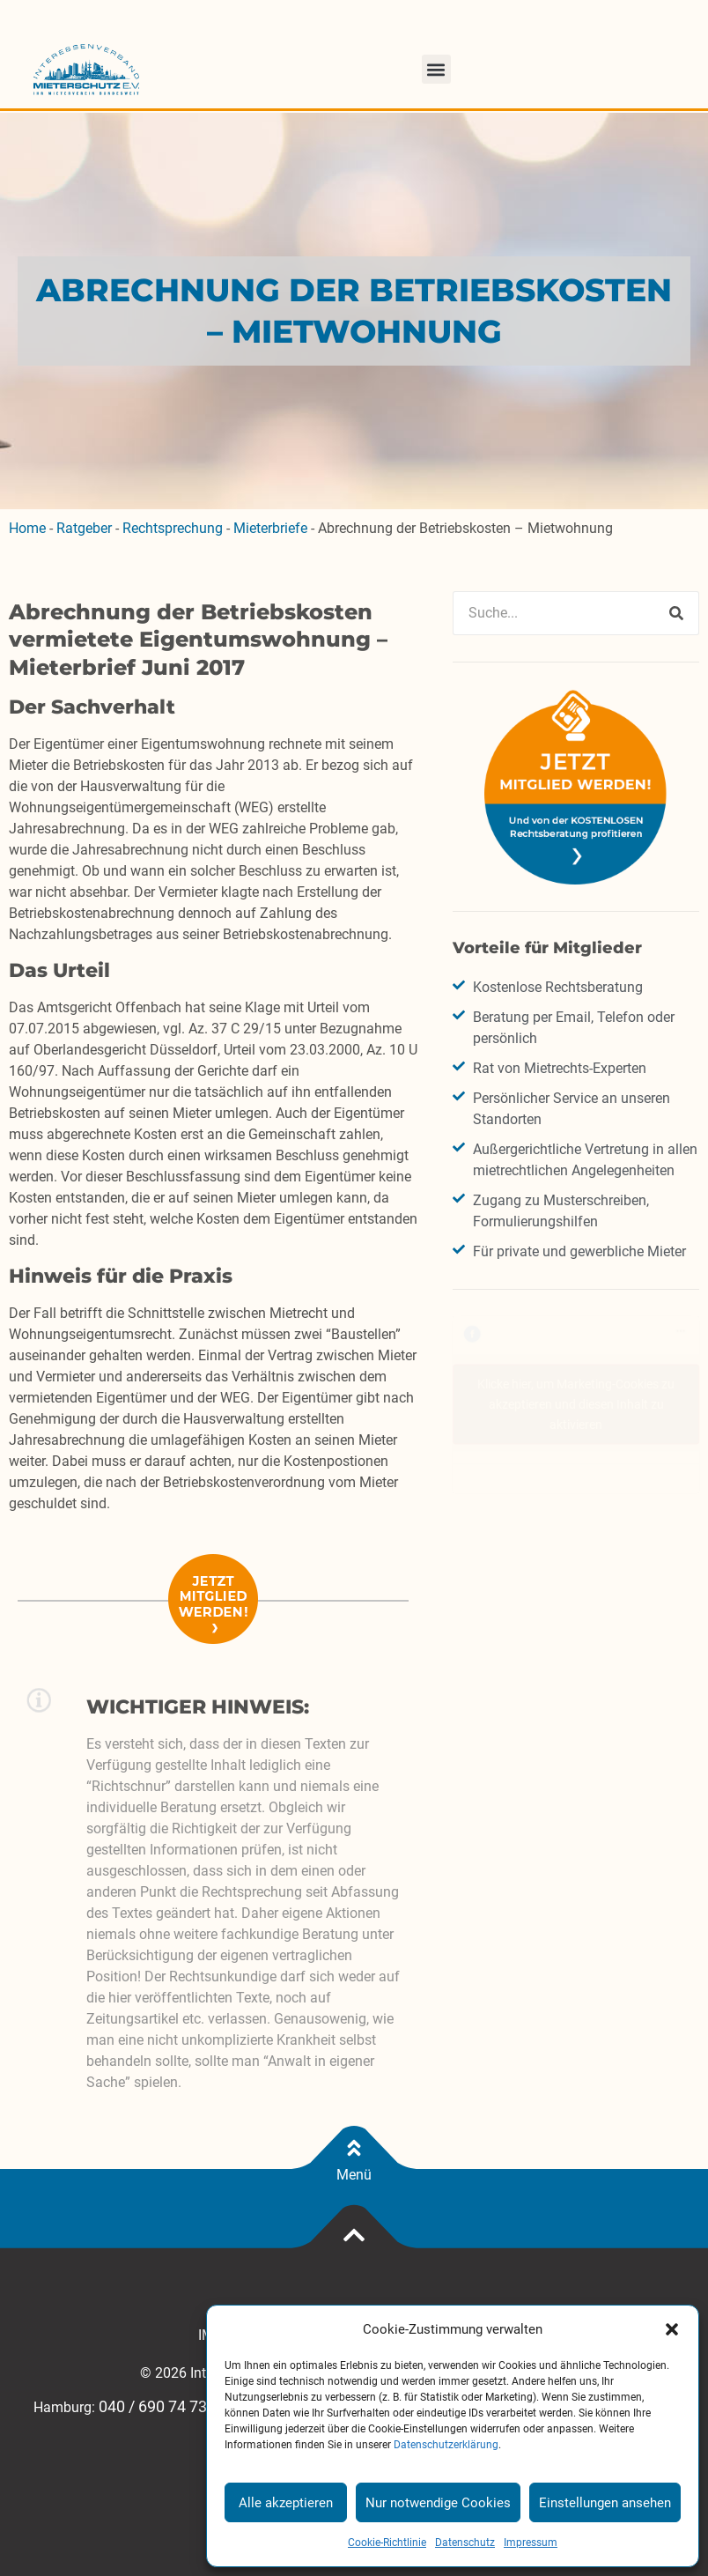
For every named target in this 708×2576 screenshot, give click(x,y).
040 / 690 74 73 (153, 2407)
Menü (354, 2174)
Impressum (530, 2542)
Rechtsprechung (172, 528)
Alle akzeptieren (286, 2503)
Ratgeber (84, 528)
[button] (672, 2329)
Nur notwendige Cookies (438, 2503)
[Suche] (676, 613)
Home (27, 528)
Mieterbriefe (270, 528)
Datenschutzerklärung (446, 2445)
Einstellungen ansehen (605, 2503)
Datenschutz (465, 2542)
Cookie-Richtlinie (387, 2542)
